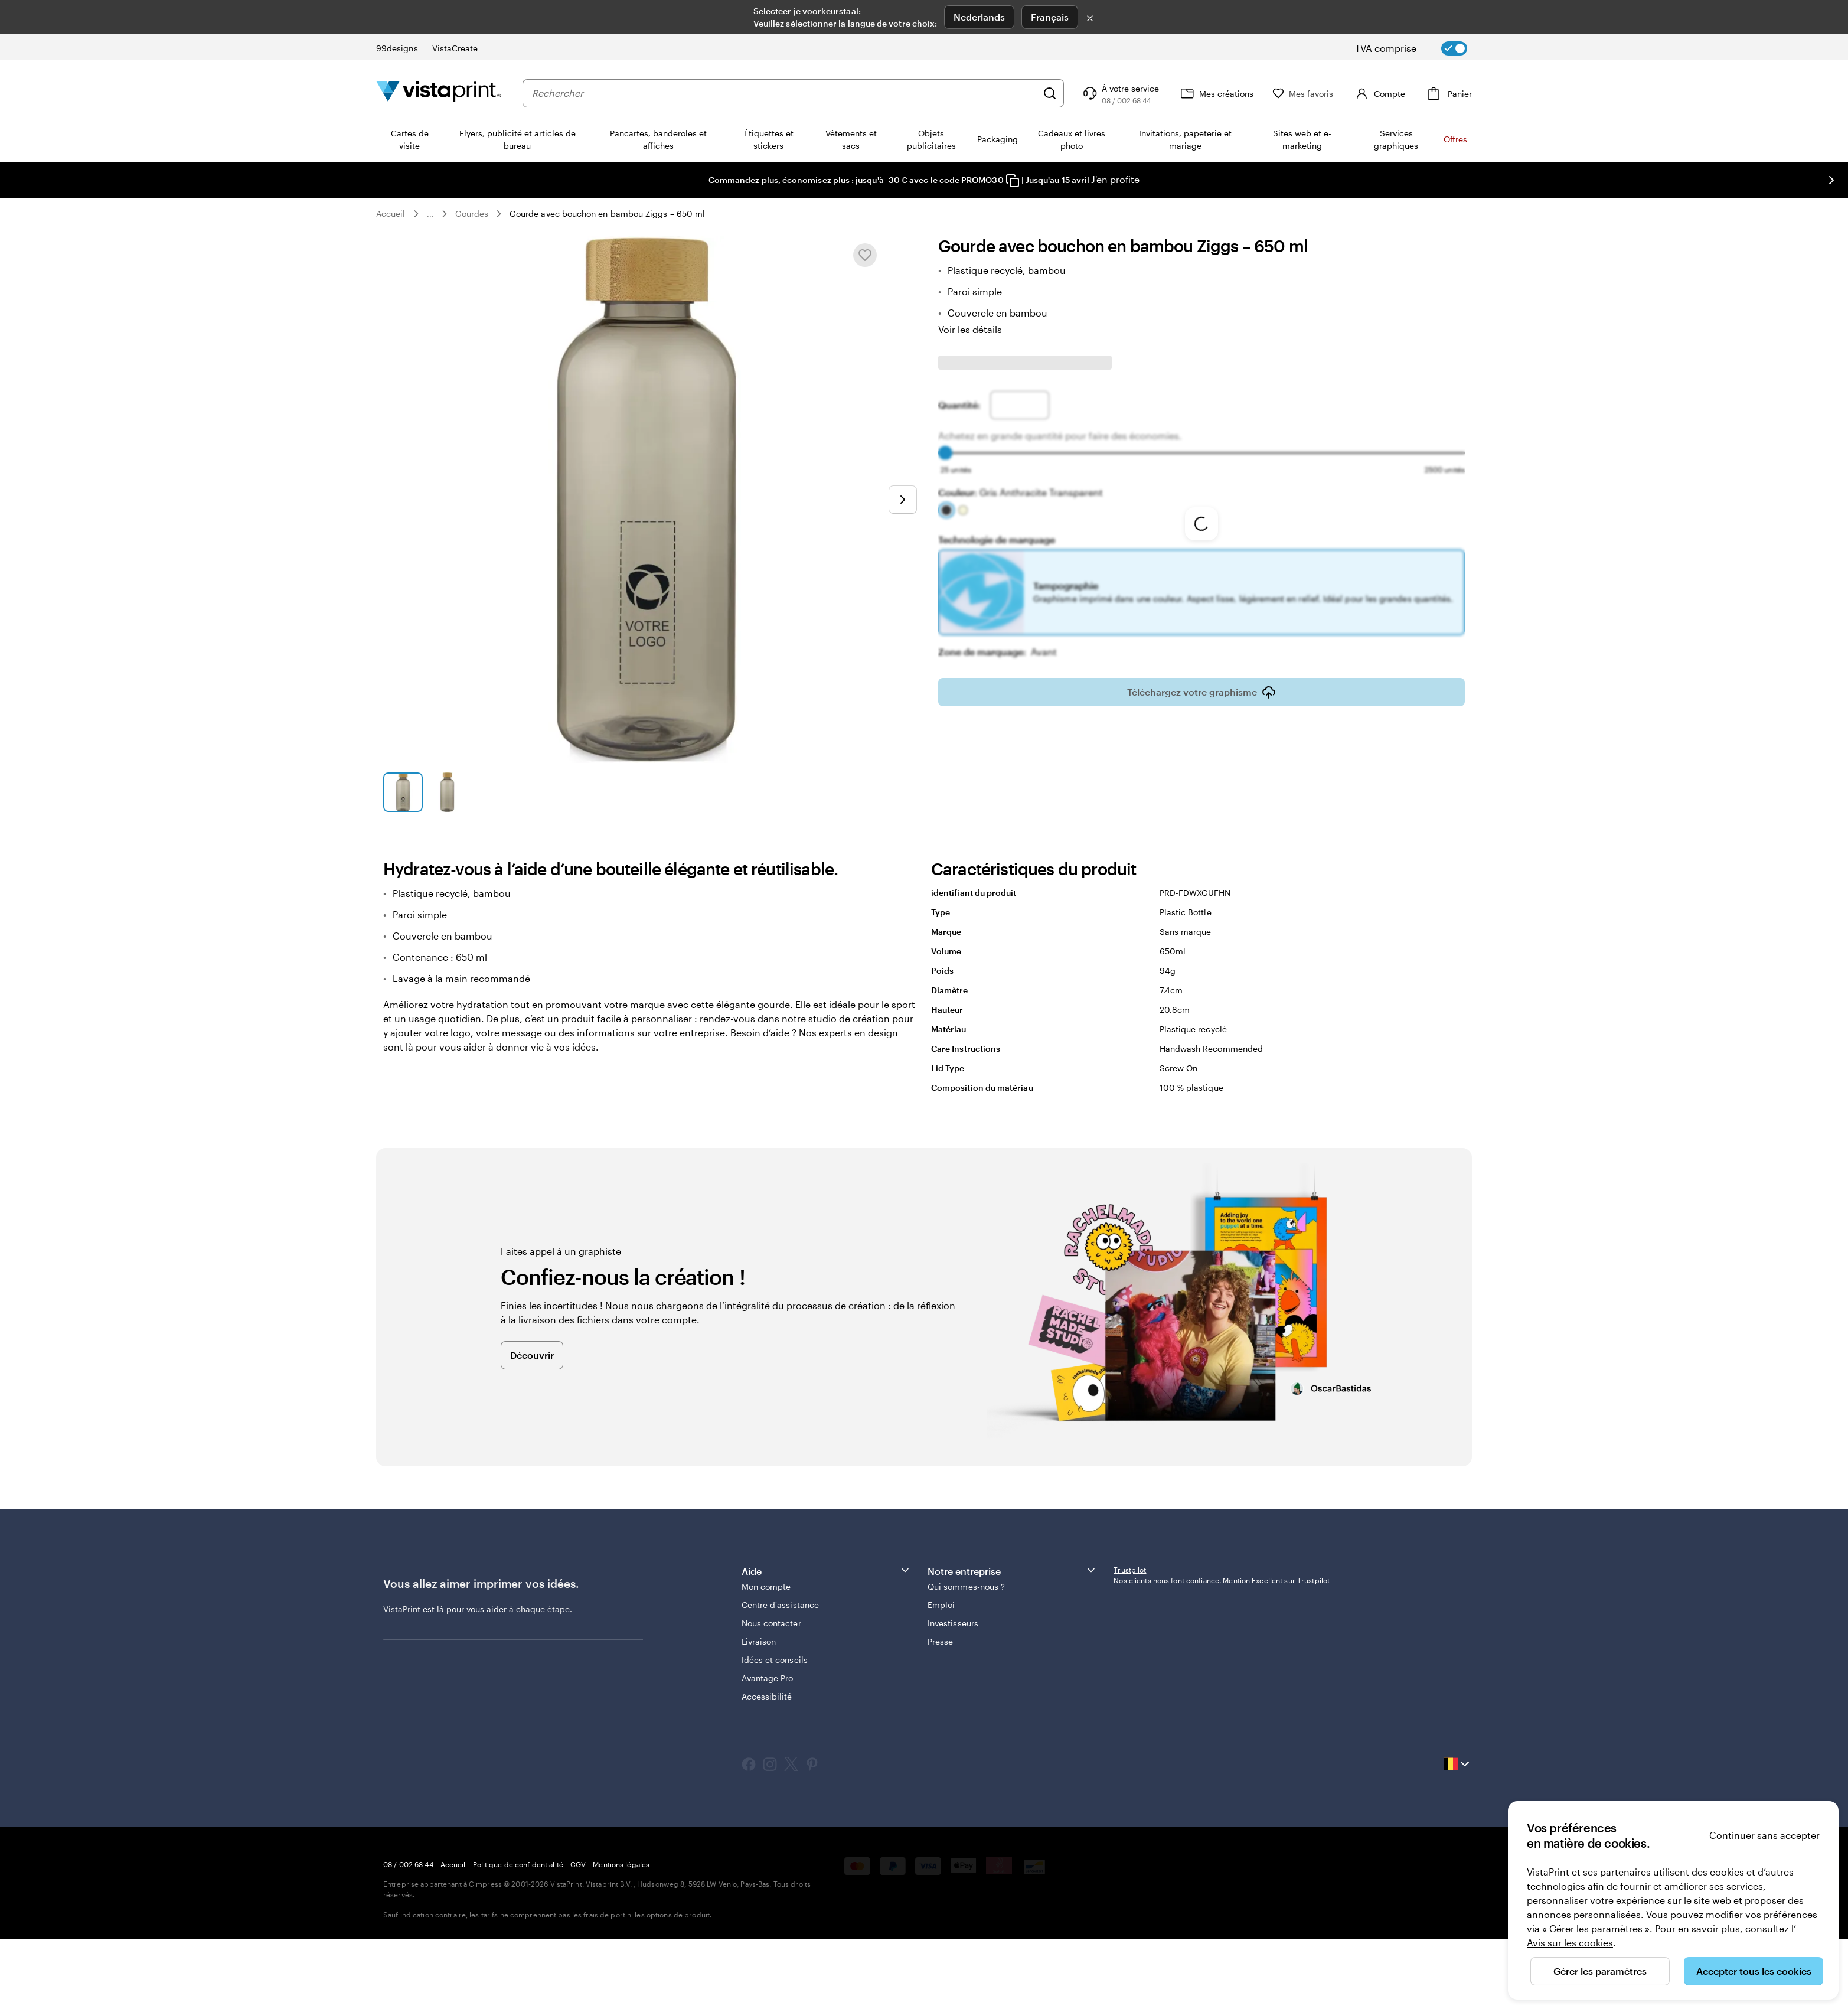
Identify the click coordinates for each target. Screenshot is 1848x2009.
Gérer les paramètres (1600, 1971)
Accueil (391, 213)
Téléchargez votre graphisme (1201, 684)
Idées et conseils (775, 1660)
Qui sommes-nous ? (966, 1586)
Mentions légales (621, 1864)
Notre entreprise (1012, 1570)
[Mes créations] (1215, 93)
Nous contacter (771, 1623)
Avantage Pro (768, 1678)
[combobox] (784, 93)
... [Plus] (430, 213)
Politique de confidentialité (518, 1864)
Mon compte (766, 1586)
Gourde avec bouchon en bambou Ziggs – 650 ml (607, 213)
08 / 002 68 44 (408, 1864)
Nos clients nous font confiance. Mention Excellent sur (1222, 1580)
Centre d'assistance (780, 1605)
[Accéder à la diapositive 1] (403, 792)
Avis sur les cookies (1570, 1942)
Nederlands (979, 16)
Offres (1455, 139)
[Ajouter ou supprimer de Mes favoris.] (865, 255)
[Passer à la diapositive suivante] (1831, 180)
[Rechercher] (1050, 93)
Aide (826, 1570)
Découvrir (532, 1355)
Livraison (759, 1641)
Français (1050, 16)
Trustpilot (1130, 1570)
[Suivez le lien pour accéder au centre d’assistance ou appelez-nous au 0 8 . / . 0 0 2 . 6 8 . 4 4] (1119, 93)
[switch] (1420, 48)
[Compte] (1379, 93)
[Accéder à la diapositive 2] (447, 792)
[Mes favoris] (1303, 93)
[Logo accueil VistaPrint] (438, 93)
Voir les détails (970, 329)
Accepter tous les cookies (1753, 1971)
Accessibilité (767, 1696)
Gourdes (472, 213)
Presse (940, 1641)
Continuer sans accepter (1764, 1835)
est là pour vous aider (465, 1609)
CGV (578, 1864)
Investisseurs (953, 1623)
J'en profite (1115, 179)
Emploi (941, 1605)
